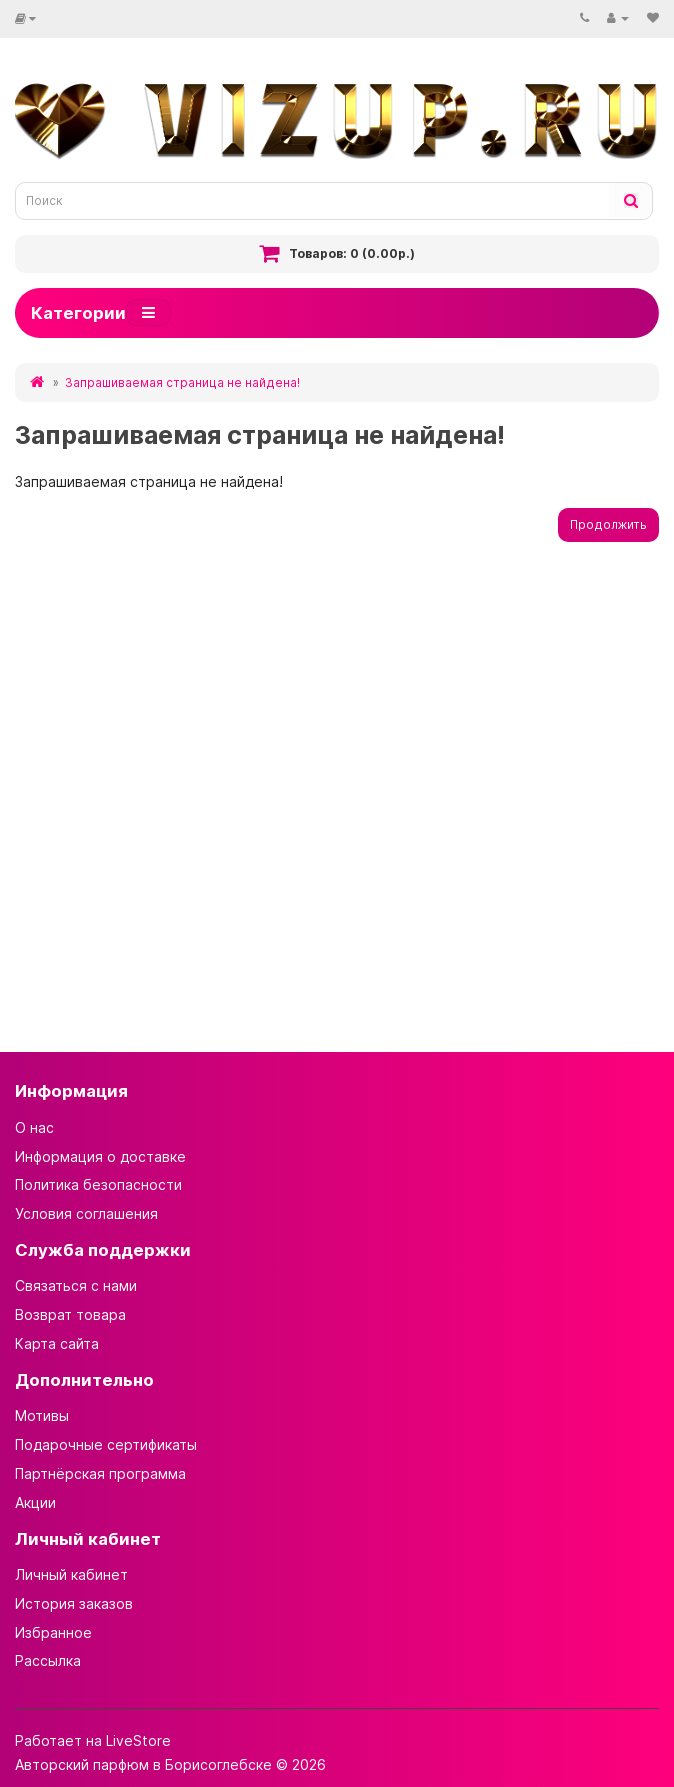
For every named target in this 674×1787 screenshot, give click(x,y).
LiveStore (138, 1740)
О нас (34, 1127)
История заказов (74, 1603)
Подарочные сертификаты (106, 1444)
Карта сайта (57, 1343)
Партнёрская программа (100, 1473)
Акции (35, 1502)
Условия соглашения (86, 1213)
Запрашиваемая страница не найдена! (182, 382)
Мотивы (42, 1415)
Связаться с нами (76, 1285)
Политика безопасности (98, 1184)
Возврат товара (70, 1314)
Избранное (53, 1632)
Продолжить (608, 524)
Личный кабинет (71, 1574)
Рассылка (48, 1660)
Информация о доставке (100, 1156)
